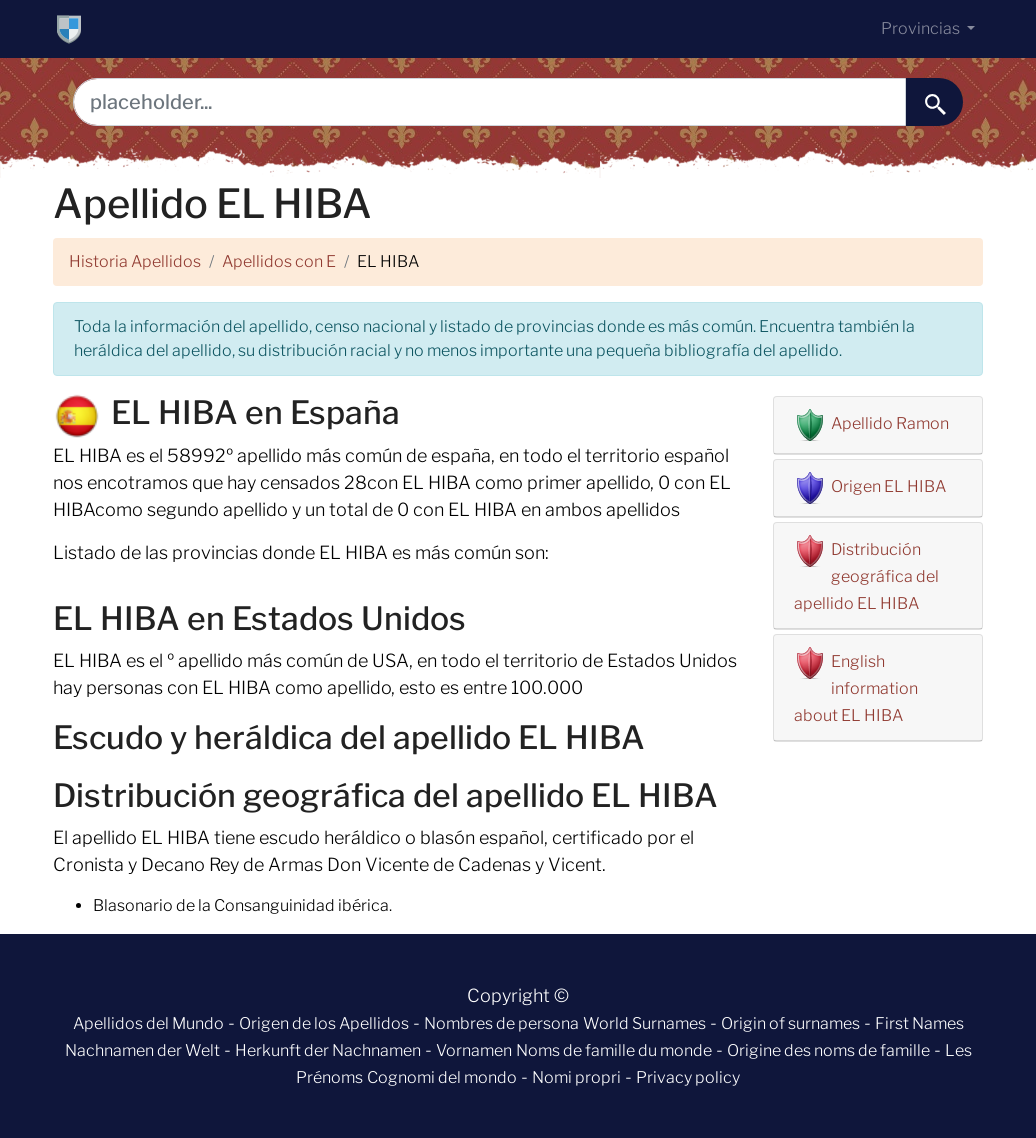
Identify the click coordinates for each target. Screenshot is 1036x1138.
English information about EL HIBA (856, 688)
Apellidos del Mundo (148, 1023)
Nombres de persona (501, 1023)
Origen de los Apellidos (324, 1023)
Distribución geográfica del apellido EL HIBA (866, 576)
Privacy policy (688, 1077)
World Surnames (644, 1023)
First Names (919, 1023)
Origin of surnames (790, 1023)
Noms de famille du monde (614, 1050)
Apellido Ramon (890, 423)
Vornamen (474, 1050)
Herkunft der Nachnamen (328, 1050)
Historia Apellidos (135, 261)
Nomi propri (576, 1077)
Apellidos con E (279, 261)
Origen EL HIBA (888, 486)
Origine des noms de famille (828, 1050)
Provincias (922, 28)
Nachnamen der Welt (142, 1050)
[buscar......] (934, 102)
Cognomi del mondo (442, 1077)
